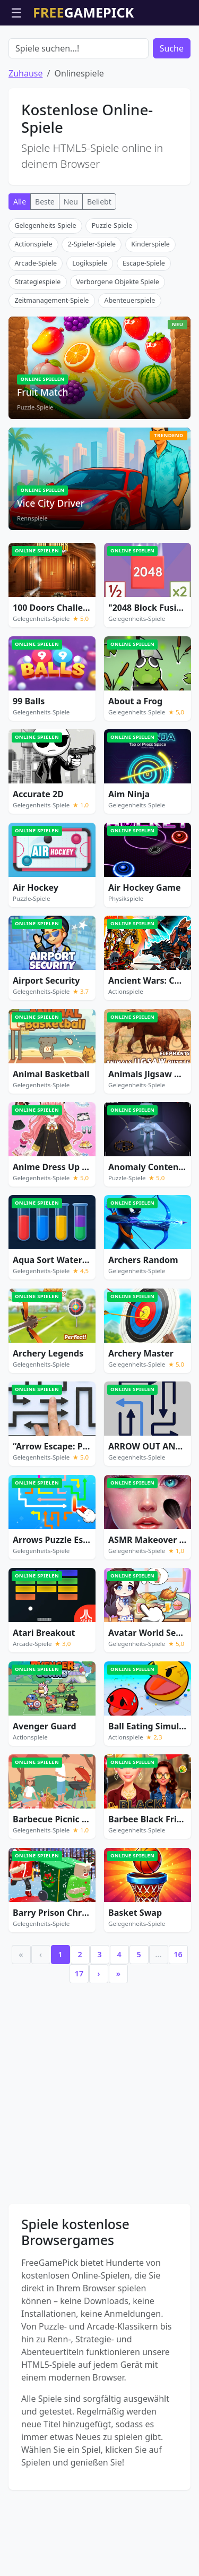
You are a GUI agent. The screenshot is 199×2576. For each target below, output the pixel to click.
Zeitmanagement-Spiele (51, 360)
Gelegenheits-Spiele (45, 286)
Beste (45, 262)
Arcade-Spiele (35, 323)
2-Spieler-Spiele (92, 304)
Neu (71, 262)
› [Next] (99, 2034)
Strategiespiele (37, 342)
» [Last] (118, 2034)
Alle (19, 262)
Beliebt (99, 262)
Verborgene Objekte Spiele (117, 342)
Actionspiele (33, 304)
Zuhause (25, 134)
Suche (172, 109)
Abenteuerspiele (129, 360)
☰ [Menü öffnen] (16, 12)
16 (178, 2015)
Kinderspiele (150, 304)
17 (79, 2034)
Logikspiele (89, 323)
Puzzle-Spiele (112, 286)
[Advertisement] (100, 52)
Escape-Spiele (144, 323)
